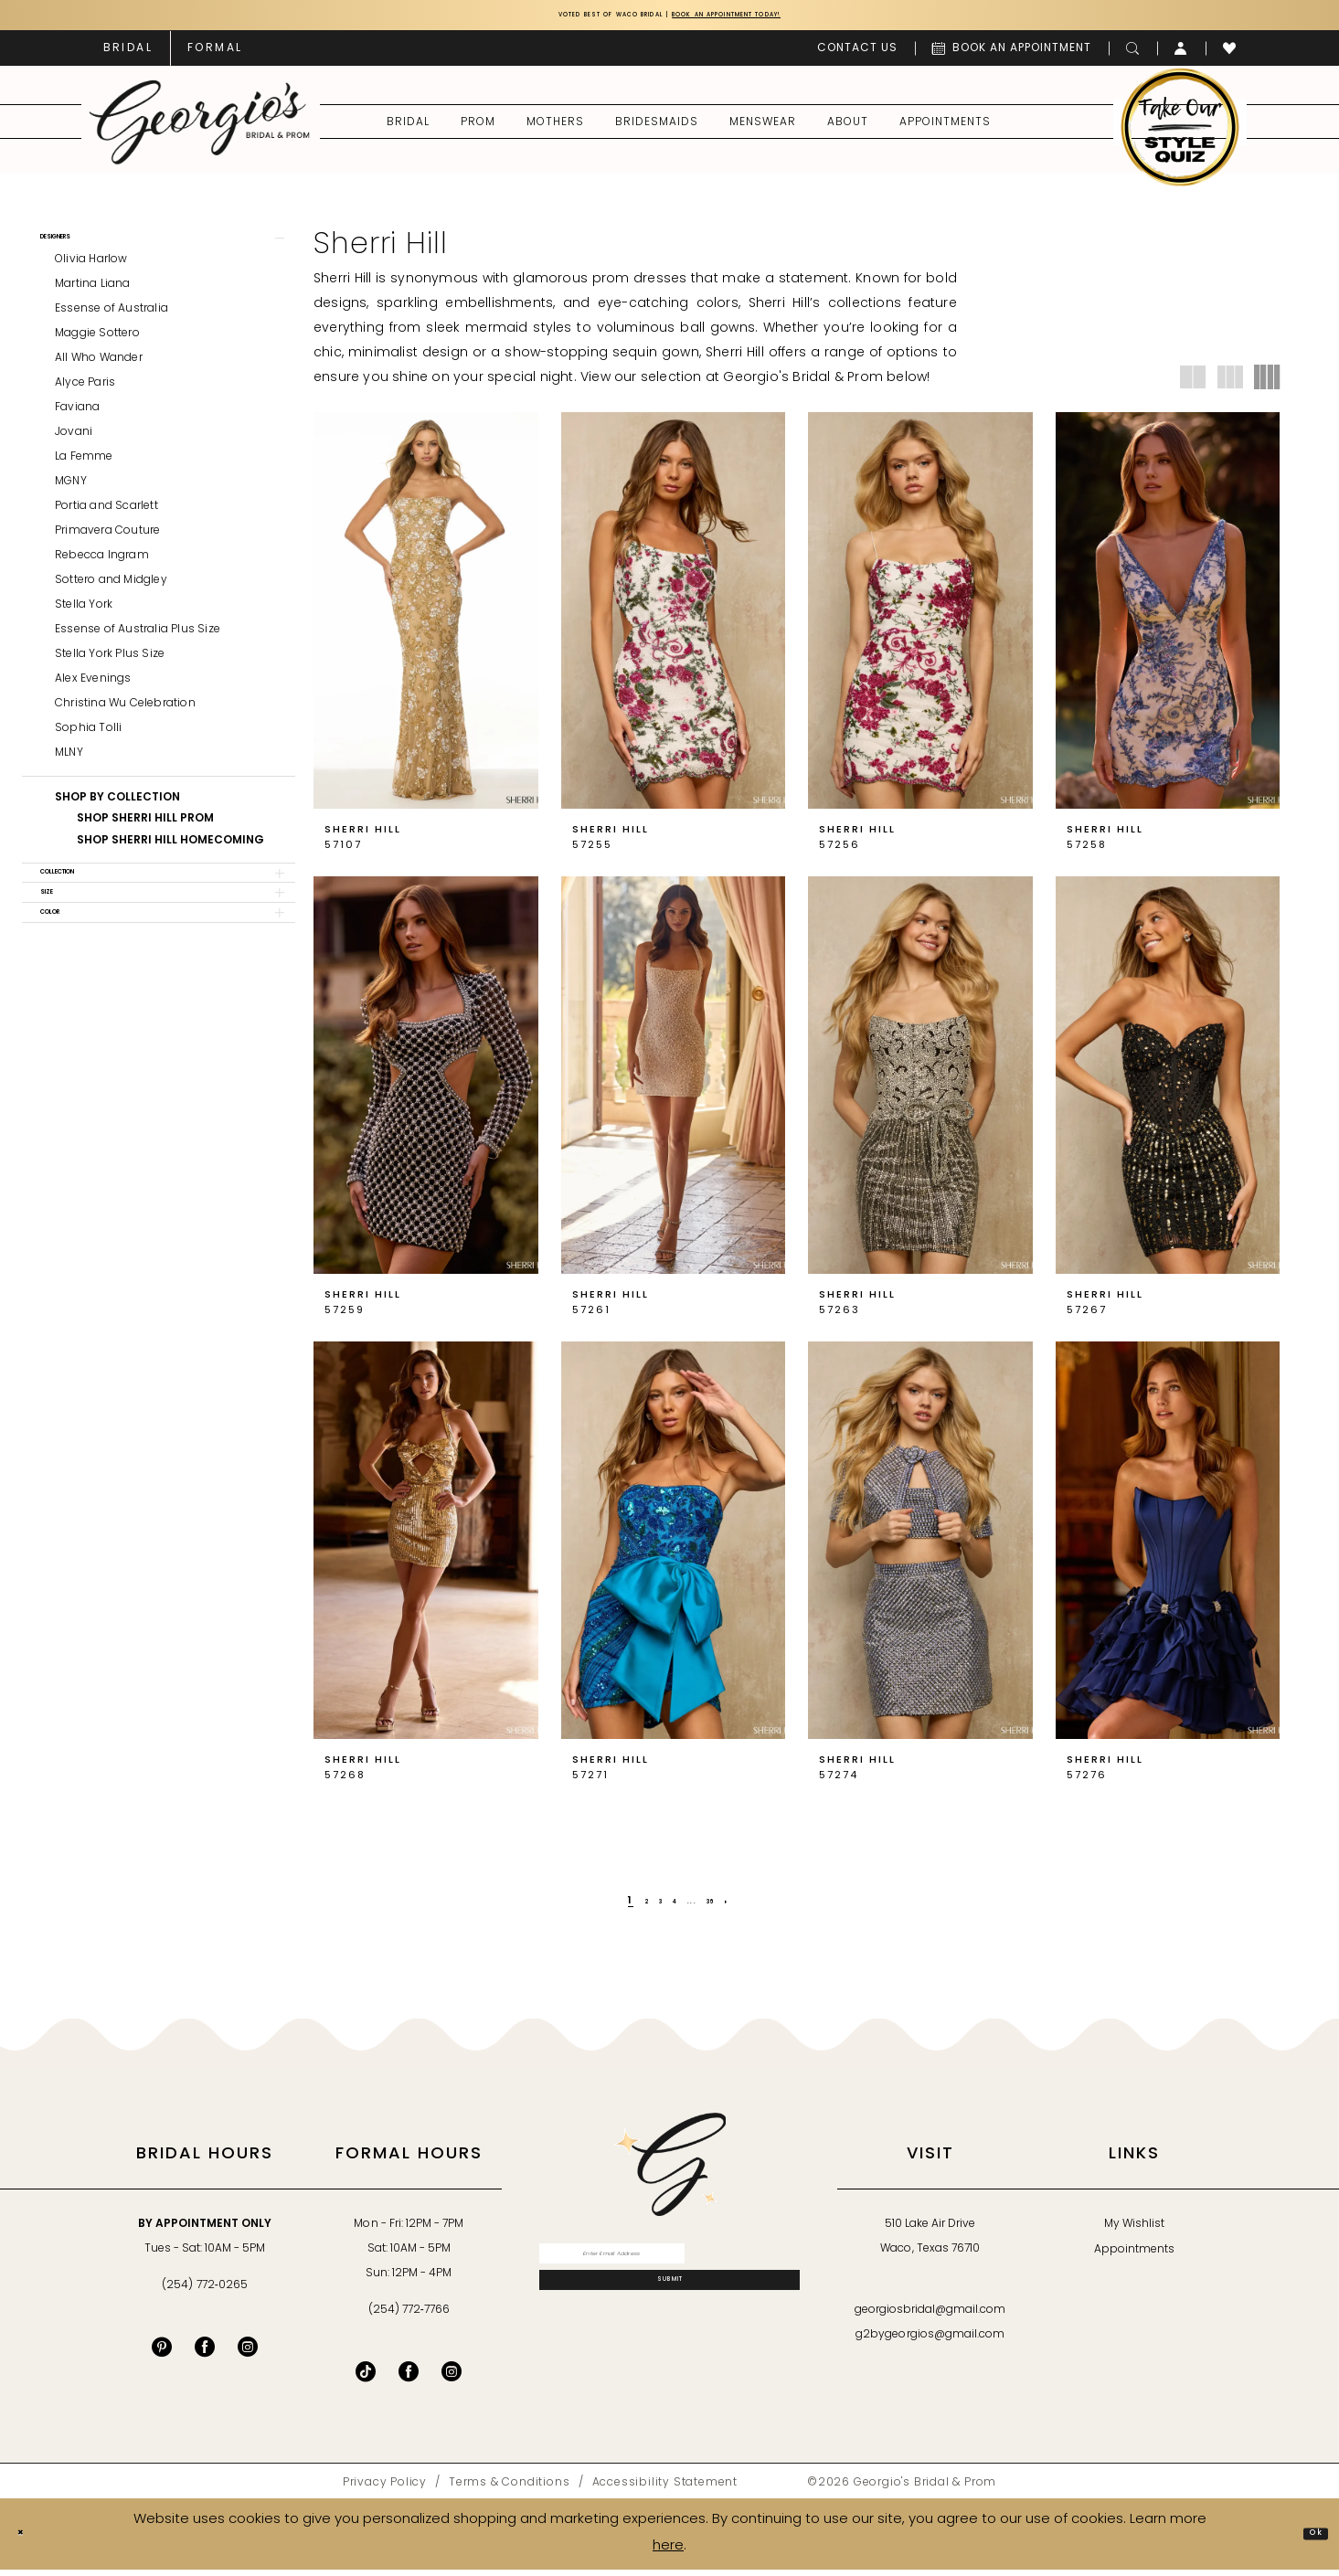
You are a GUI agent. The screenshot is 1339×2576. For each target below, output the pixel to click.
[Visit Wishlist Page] (1230, 54)
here (668, 2553)
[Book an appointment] (1012, 54)
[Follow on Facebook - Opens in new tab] (409, 2378)
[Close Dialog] (28, 2541)
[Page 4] (673, 1908)
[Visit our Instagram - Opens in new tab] (248, 2353)
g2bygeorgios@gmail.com (929, 2341)
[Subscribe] (669, 2314)
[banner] (199, 129)
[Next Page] (756, 1908)
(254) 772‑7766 (409, 2316)
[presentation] (425, 617)
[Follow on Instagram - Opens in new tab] (451, 2378)
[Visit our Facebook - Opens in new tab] (205, 2353)
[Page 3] (649, 1908)
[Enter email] (669, 2268)
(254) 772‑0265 (204, 2291)
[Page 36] (729, 1908)
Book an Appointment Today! (777, 19)
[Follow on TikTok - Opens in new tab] (366, 2378)
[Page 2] (626, 1908)
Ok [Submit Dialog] (1307, 2540)
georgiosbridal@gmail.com (930, 2316)
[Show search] (1133, 54)
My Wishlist (1134, 2230)
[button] (1181, 54)
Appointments (1134, 2256)
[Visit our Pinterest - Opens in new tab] (162, 2353)
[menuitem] (128, 54)
